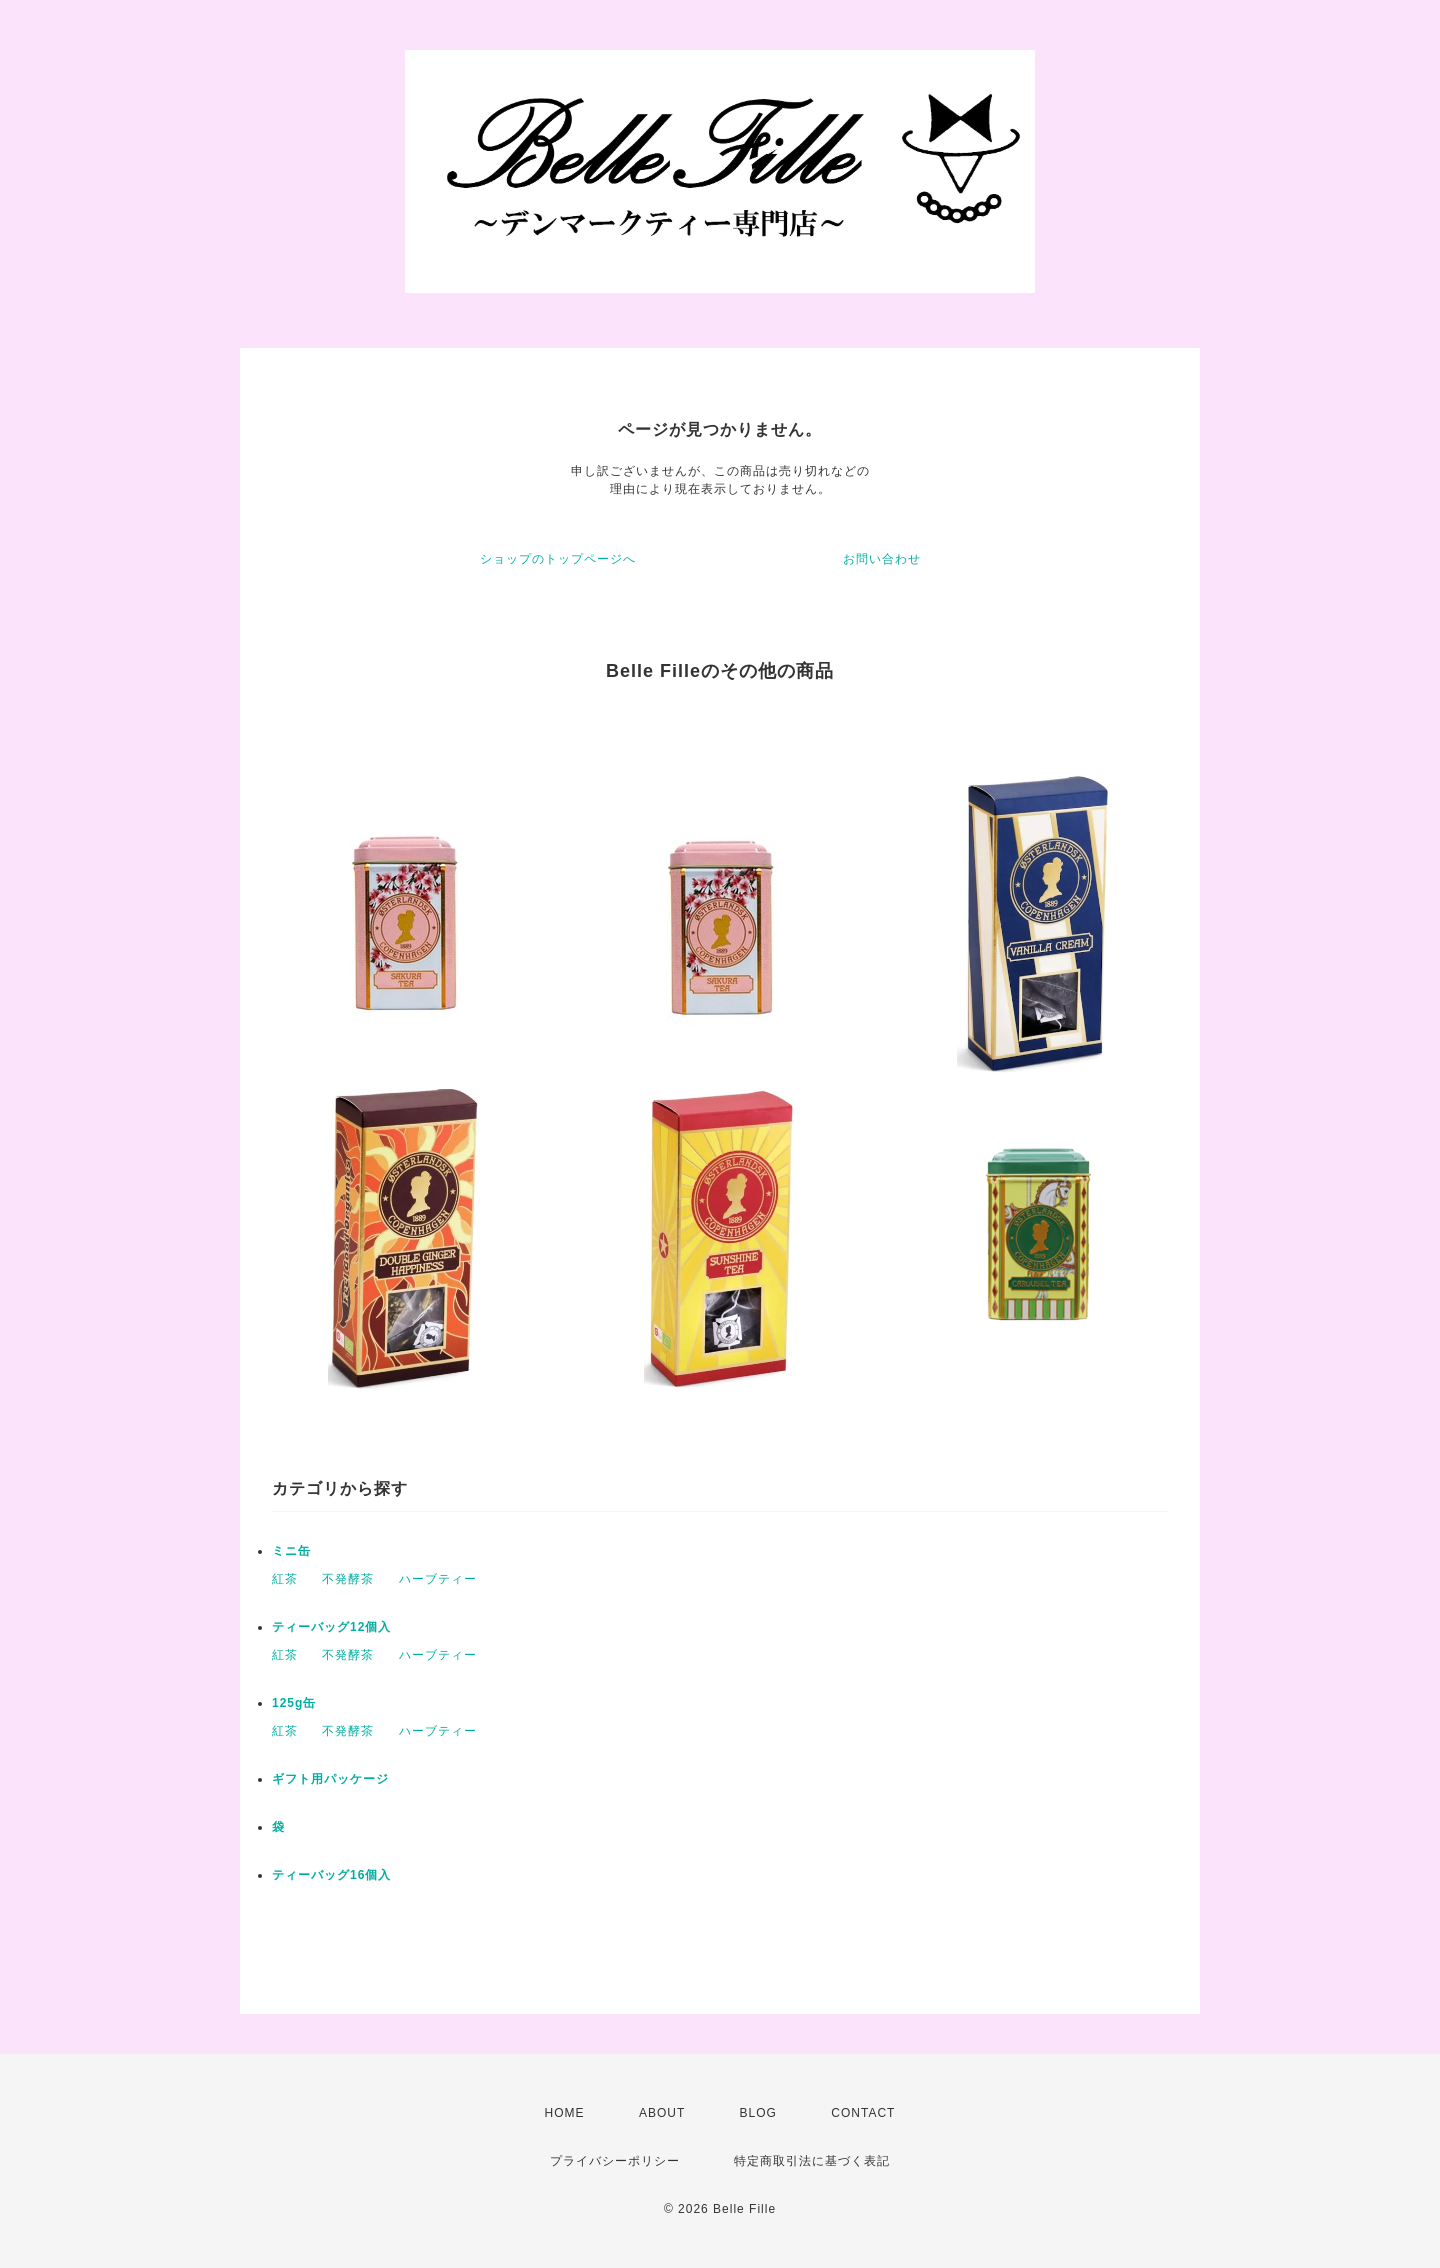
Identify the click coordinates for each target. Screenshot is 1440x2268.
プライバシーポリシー (615, 2161)
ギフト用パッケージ (330, 1779)
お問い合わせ (882, 559)
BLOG (758, 2113)
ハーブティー (438, 1579)
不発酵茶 (348, 1579)
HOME (565, 2113)
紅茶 (285, 1579)
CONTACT (863, 2113)
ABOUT (662, 2113)
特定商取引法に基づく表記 (812, 2161)
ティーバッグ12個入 (331, 1627)
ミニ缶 (291, 1551)
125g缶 (294, 1703)
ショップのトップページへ (558, 559)
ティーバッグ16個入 (331, 1875)
